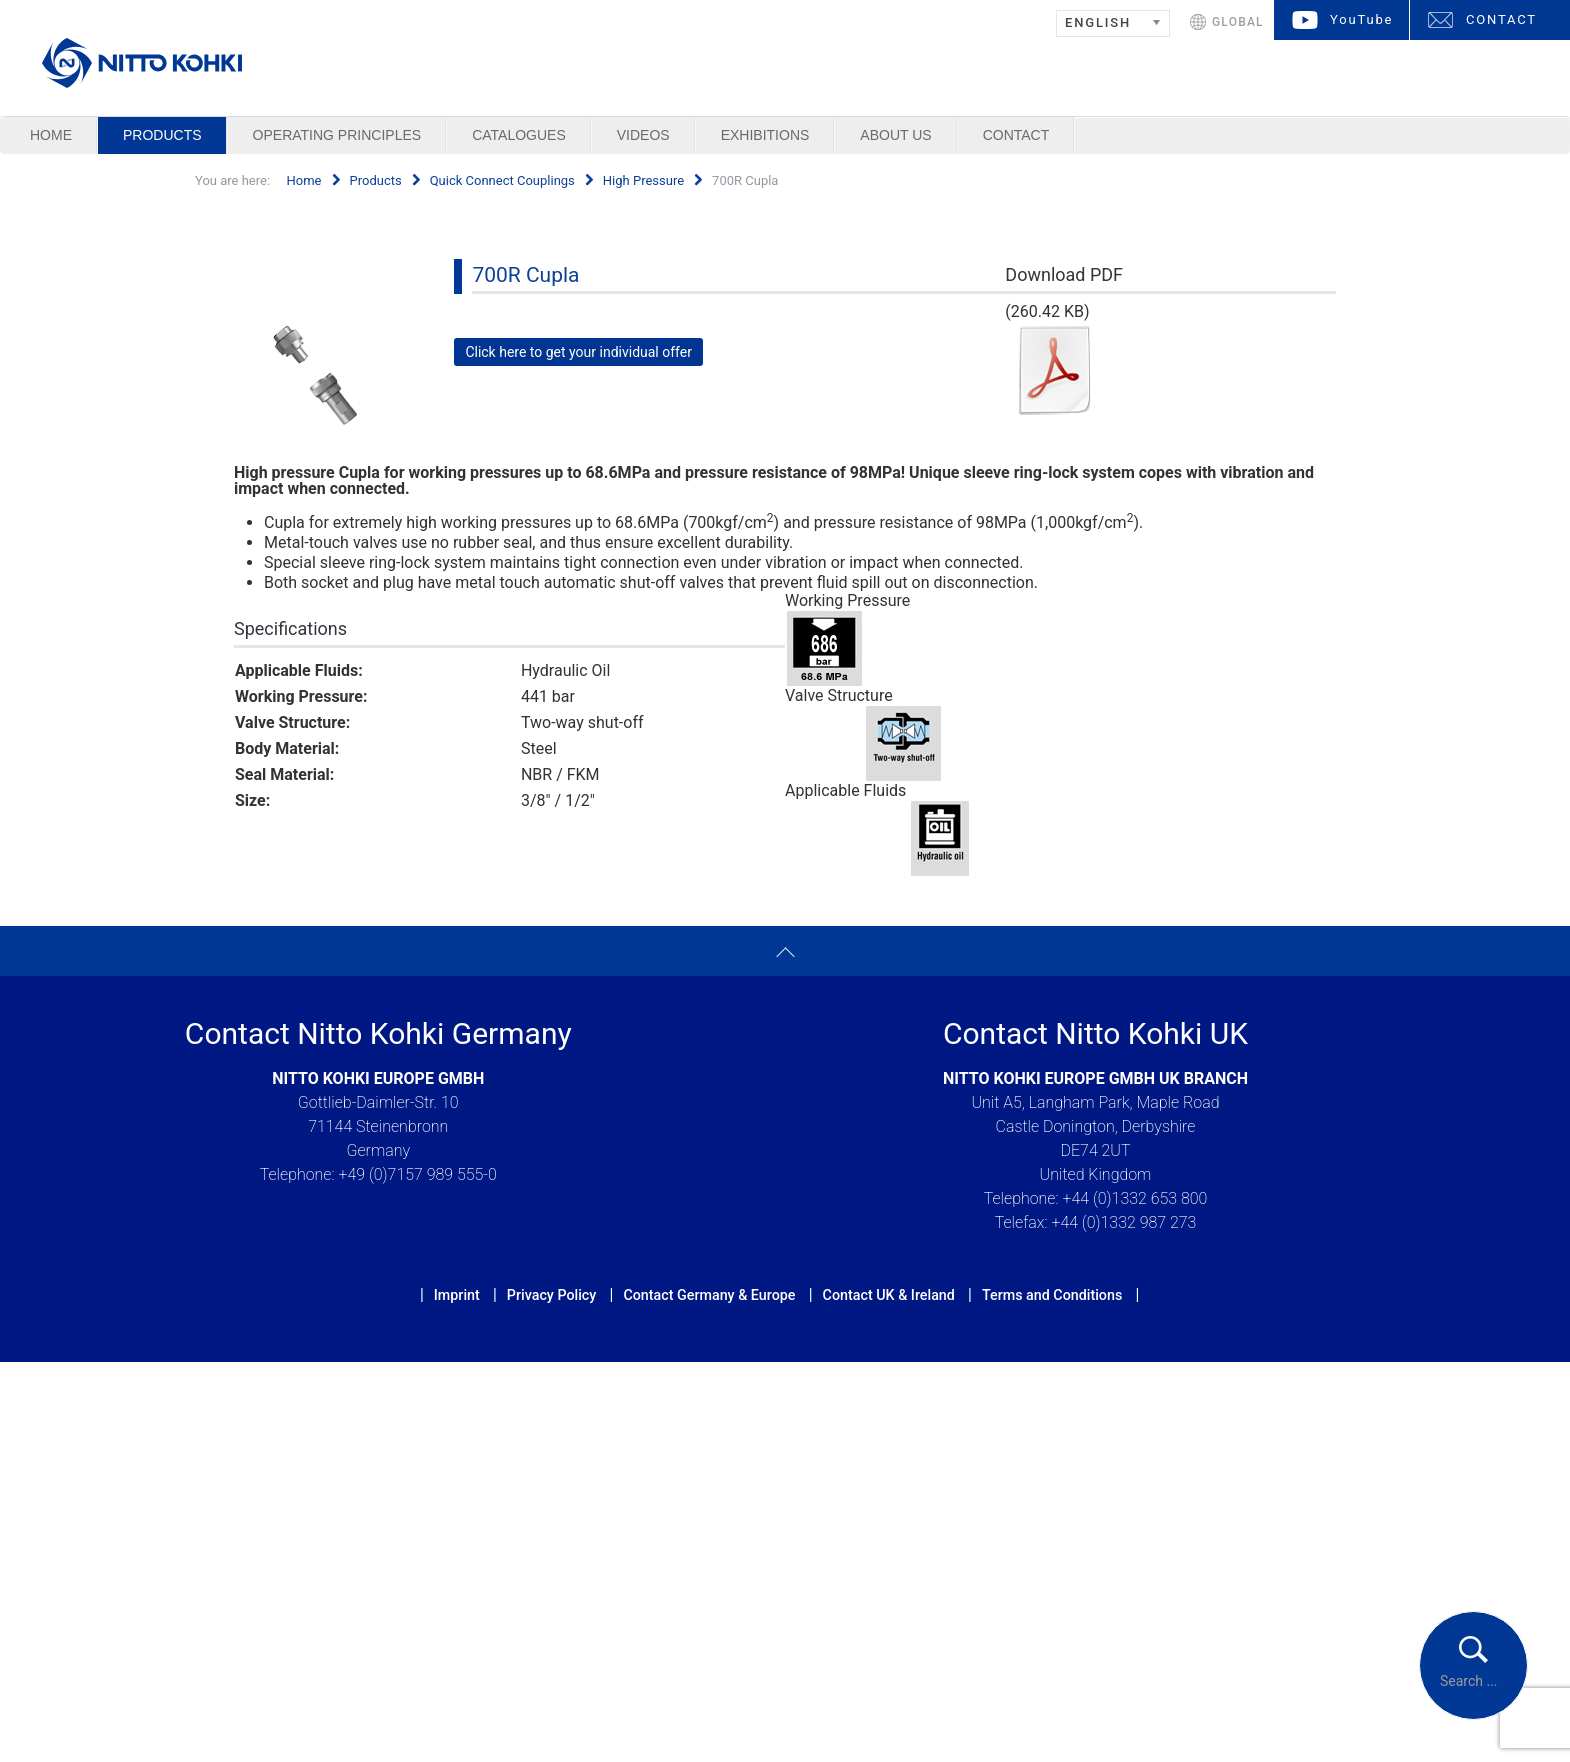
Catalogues (519, 135)
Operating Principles (337, 135)
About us (895, 135)
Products (162, 135)
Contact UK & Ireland (889, 1295)
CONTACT (1501, 19)
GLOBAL (1238, 22)
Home (51, 135)
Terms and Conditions (1052, 1295)
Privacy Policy (551, 1295)
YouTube (1361, 19)
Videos (643, 135)
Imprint (457, 1295)
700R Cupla (525, 275)
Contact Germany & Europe (709, 1295)
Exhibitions (765, 135)
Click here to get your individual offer (578, 352)
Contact (1016, 135)
